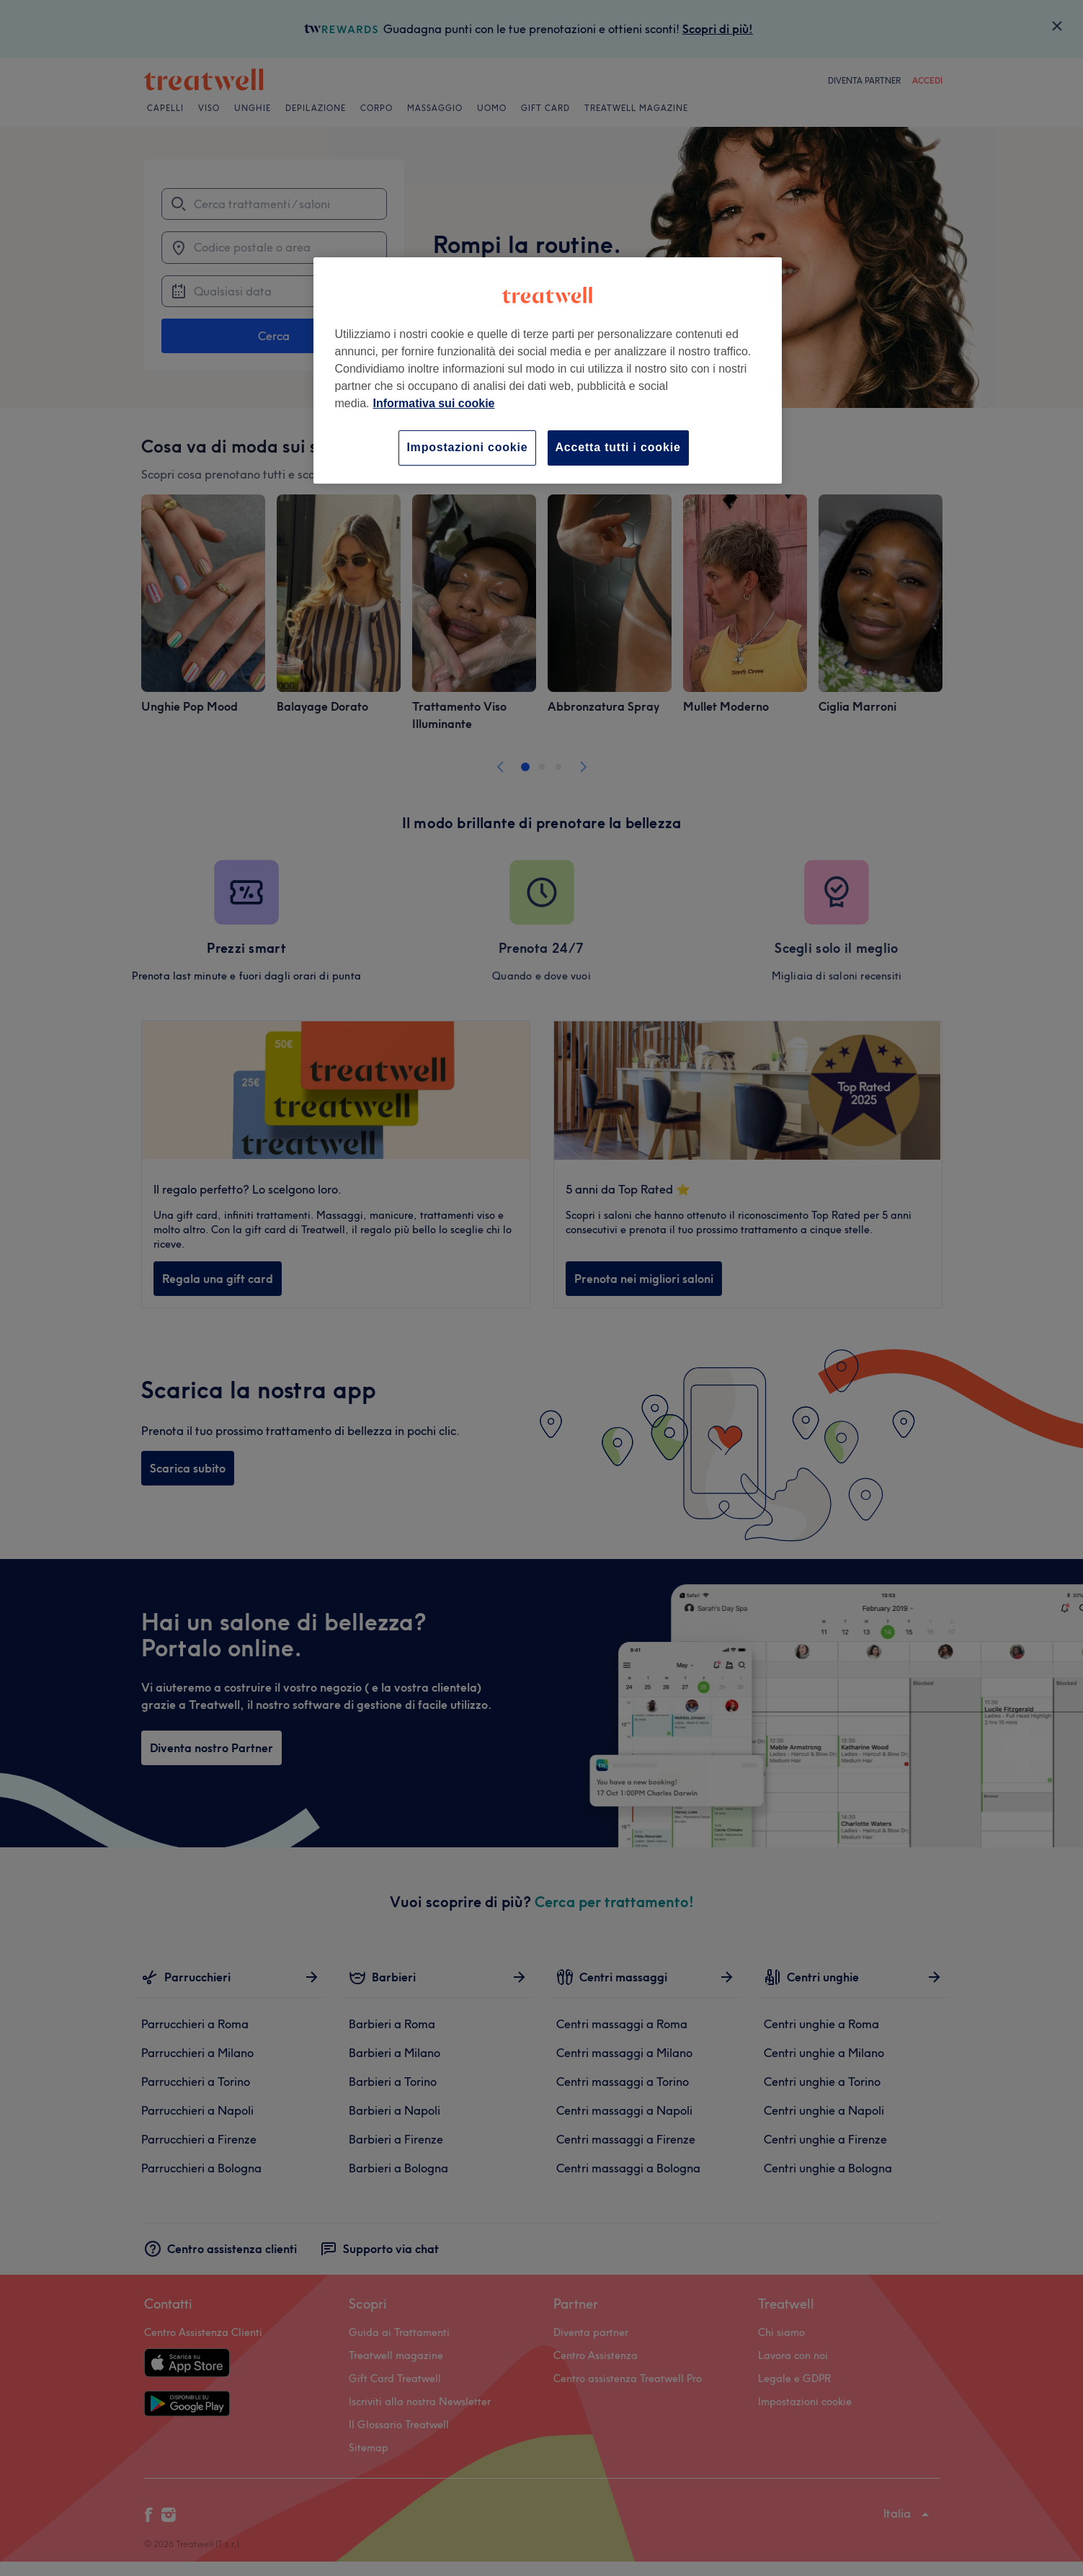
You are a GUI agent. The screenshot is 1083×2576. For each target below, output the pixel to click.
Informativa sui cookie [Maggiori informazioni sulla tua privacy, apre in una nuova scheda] (434, 403)
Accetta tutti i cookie (618, 447)
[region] (547, 370)
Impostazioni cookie (466, 447)
